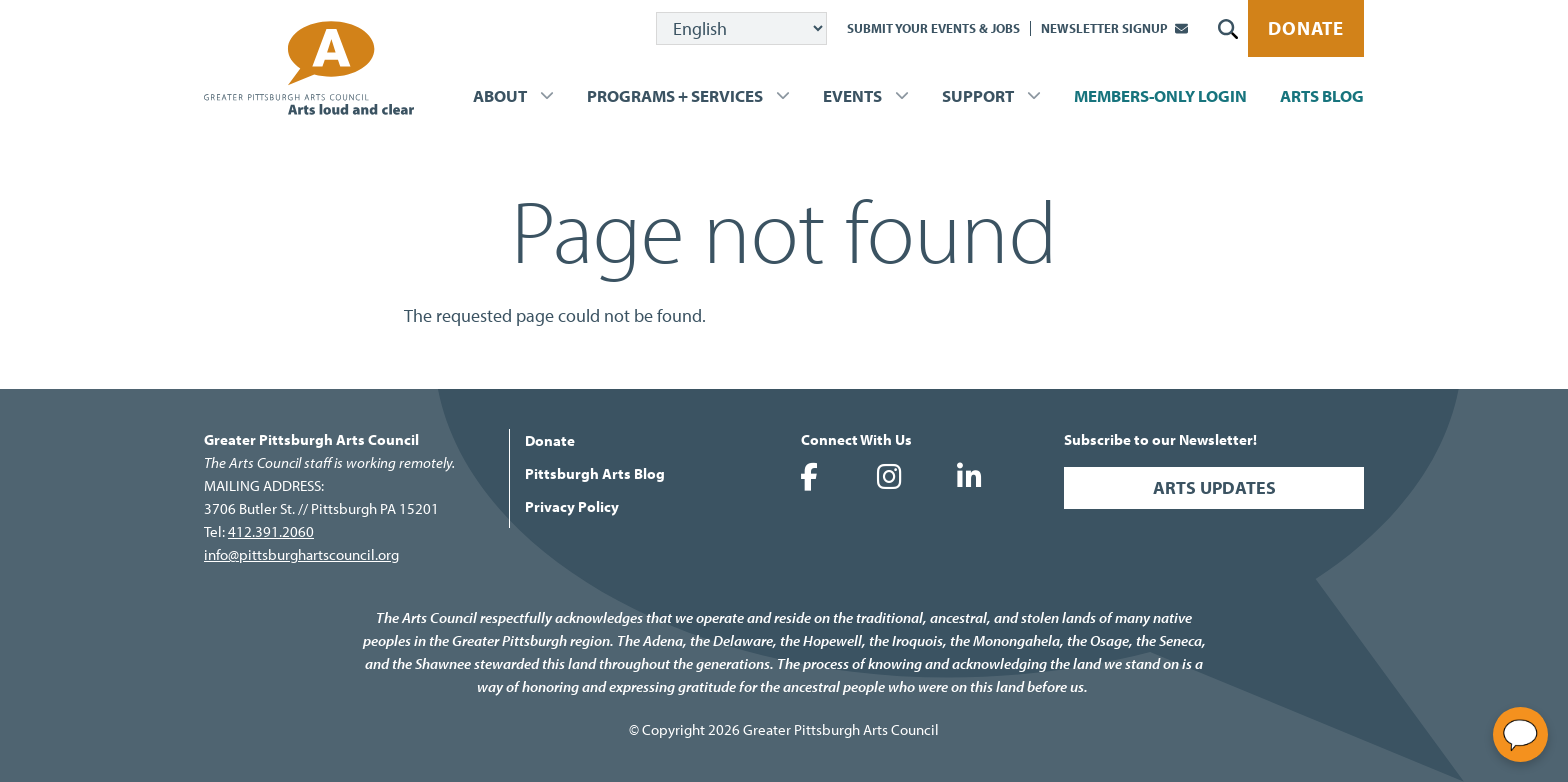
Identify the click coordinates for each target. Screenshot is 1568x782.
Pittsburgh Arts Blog (595, 473)
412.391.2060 (271, 531)
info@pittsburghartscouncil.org (301, 554)
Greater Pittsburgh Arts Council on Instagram (889, 477)
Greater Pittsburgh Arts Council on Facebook (809, 477)
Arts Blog (1322, 95)
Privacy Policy (572, 506)
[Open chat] (1520, 734)
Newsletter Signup (1104, 28)
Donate (1306, 28)
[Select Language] (741, 28)
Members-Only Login (1160, 95)
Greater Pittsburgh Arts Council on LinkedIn (969, 477)
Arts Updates (1214, 487)
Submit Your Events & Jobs (933, 28)
